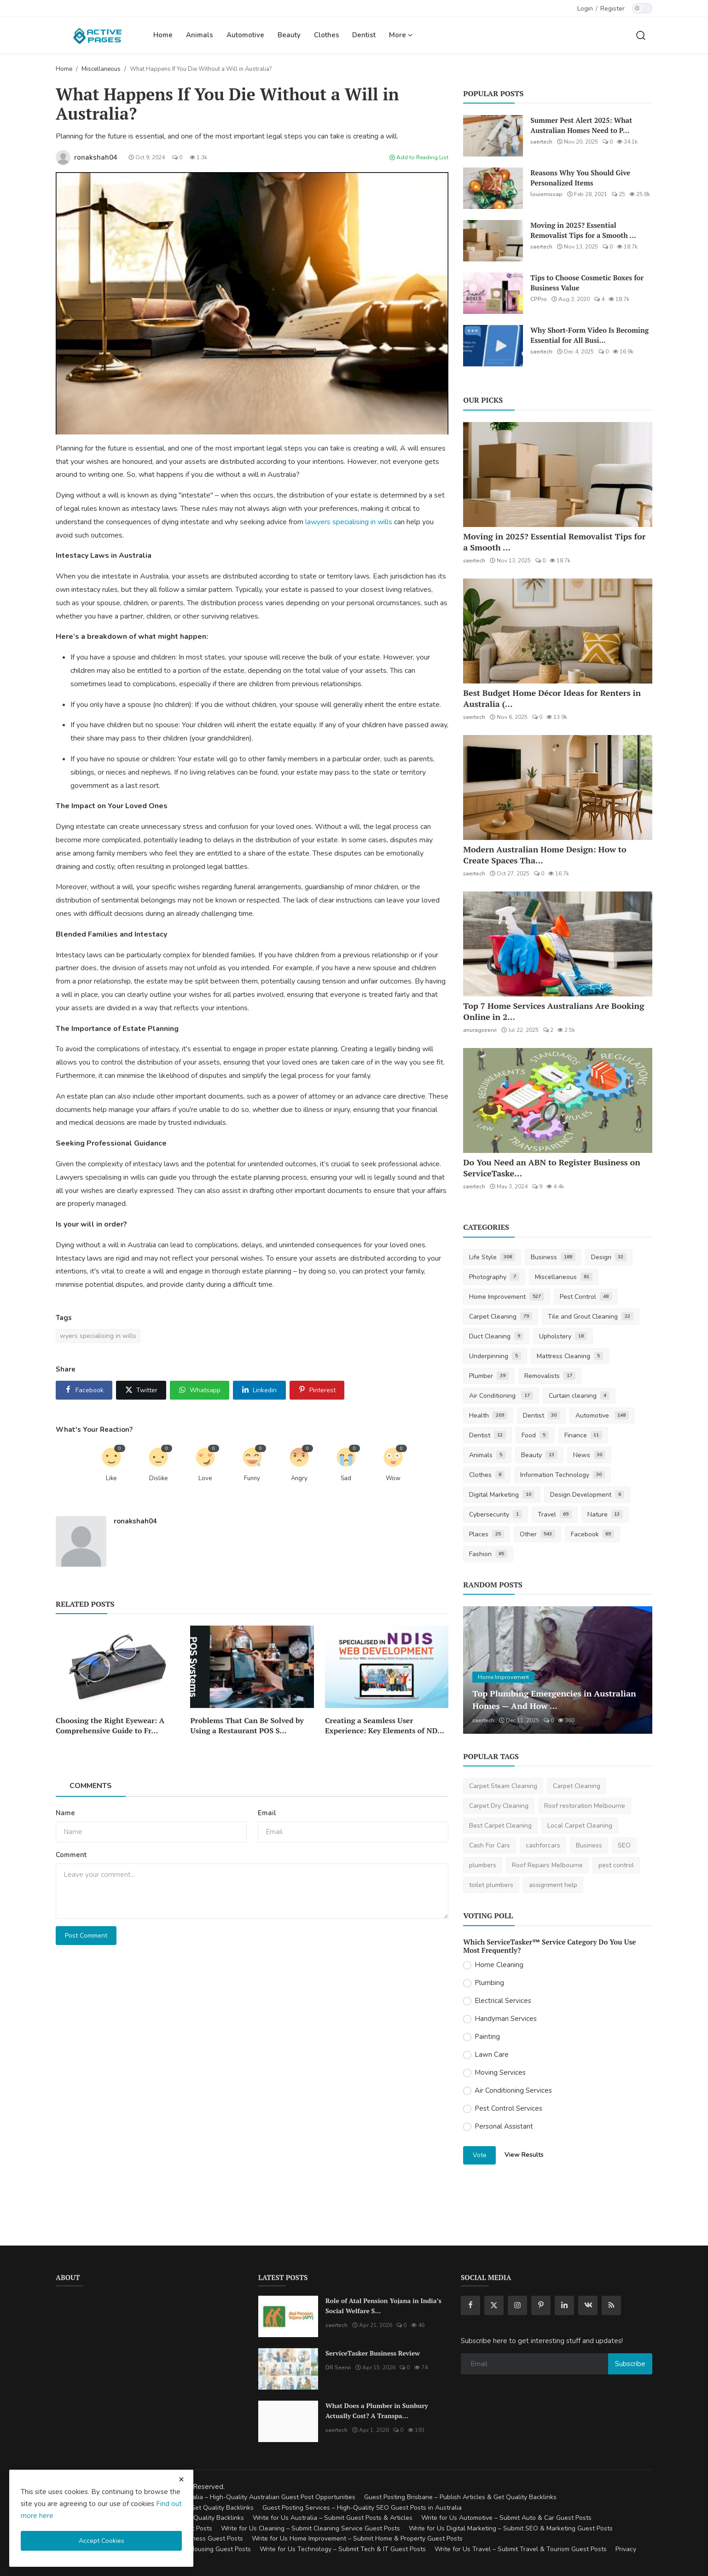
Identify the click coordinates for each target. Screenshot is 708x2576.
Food (535, 1435)
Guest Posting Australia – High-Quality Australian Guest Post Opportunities (244, 2497)
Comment (71, 1854)
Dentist (364, 35)
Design (609, 1257)
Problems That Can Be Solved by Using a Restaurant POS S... (246, 1725)
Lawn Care (492, 2054)
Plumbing (489, 1982)
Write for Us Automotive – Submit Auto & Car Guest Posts (506, 2517)
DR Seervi (338, 2367)
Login (585, 8)
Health (488, 1415)
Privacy (625, 2549)
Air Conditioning (501, 1395)
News (589, 1455)
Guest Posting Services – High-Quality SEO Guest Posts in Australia (362, 2507)
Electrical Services (503, 2000)
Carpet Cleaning (500, 1316)
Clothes (326, 35)
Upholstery (563, 1336)
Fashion (488, 1554)
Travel (555, 1514)
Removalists (549, 1376)
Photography (494, 1277)
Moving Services (500, 2072)
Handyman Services (506, 2018)
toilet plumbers (491, 1885)
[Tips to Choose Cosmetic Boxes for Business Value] (493, 293)
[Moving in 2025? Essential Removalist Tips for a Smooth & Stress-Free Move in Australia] (493, 240)
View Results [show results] (524, 2154)
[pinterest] (541, 2305)
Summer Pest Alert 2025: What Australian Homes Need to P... (581, 125)
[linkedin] (564, 2305)
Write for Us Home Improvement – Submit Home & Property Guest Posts (357, 2538)
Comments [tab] (91, 1786)
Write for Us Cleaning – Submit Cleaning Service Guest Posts (310, 2528)
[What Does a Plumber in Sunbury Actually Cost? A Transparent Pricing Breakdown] (288, 2421)
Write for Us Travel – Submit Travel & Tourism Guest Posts (521, 2549)
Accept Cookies (101, 2540)
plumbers (482, 1865)
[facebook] (470, 2305)
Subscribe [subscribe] (630, 2363)
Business (553, 1257)
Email (267, 1813)
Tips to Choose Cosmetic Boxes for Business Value (587, 282)
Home (163, 35)
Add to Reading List (418, 157)
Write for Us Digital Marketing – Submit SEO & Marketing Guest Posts (511, 2528)
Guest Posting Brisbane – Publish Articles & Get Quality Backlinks (460, 2497)
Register (612, 8)
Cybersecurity (495, 1514)
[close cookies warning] (181, 2479)
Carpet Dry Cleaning (498, 1805)
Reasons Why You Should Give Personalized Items (580, 177)
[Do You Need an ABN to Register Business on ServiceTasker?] (557, 1100)
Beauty (289, 35)
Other (537, 1534)
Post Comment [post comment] (86, 1935)
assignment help (553, 1885)
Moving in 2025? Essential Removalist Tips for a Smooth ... (583, 230)
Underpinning (495, 1356)
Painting (487, 2036)
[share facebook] (84, 1390)
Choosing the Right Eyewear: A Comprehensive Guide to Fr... (110, 1725)
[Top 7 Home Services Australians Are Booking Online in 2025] (557, 943)
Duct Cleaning (496, 1336)
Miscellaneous (101, 69)
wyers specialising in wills (98, 1335)
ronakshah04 (135, 1521)
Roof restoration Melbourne (584, 1805)
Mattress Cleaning (570, 1356)
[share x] (141, 1390)
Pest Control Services (508, 2108)
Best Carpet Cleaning (500, 1825)
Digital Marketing (501, 1494)
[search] (640, 34)
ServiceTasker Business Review (372, 2353)
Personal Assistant (504, 2126)
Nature (605, 1514)
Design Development (587, 1494)
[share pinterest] (317, 1390)
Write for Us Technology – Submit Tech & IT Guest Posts (343, 2549)
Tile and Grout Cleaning (590, 1316)
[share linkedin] (259, 1390)
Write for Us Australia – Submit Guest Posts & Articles (332, 2517)
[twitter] (494, 2305)
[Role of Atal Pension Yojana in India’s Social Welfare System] (288, 2316)
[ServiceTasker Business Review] (288, 2369)
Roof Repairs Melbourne (547, 1865)
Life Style (492, 1257)
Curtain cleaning (579, 1395)
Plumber (489, 1376)
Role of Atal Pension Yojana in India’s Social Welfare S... (383, 2305)
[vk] (588, 2305)
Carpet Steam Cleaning (503, 1786)
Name (65, 1813)
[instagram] (517, 2305)
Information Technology (562, 1474)
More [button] (400, 35)
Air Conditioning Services (513, 2090)
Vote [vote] (480, 2155)
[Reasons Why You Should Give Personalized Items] (493, 188)
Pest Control (586, 1296)
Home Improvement (506, 1296)
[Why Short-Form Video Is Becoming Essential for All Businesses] (493, 345)
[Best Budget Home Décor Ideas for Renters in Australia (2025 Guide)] (557, 631)
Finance (583, 1435)
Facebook (593, 1534)
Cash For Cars (489, 1845)
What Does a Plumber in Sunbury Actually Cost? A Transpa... (376, 2410)
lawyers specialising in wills (348, 522)
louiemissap (546, 194)
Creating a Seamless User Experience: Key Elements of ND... (384, 1725)
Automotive (245, 35)
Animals (199, 35)
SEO (624, 1845)
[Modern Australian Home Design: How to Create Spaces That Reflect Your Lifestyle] (557, 787)
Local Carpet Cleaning (579, 1825)
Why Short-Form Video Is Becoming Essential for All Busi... (589, 335)
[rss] (611, 2305)
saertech (541, 141)
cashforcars (543, 1845)
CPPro (538, 299)
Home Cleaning (499, 1964)
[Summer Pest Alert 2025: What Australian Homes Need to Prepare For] (493, 135)
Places (486, 1534)
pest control (616, 1865)
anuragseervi (480, 1030)
